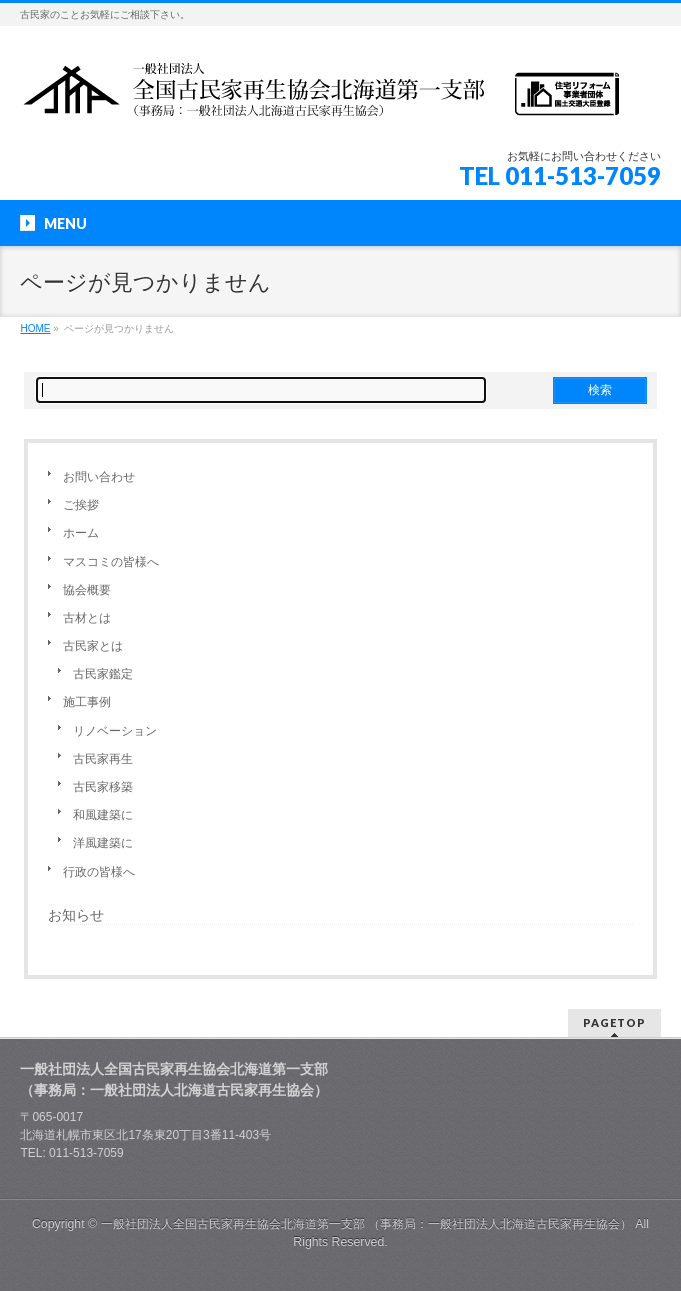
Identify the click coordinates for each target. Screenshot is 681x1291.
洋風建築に (103, 843)
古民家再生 (103, 759)
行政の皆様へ (99, 872)
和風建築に (103, 815)
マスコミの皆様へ (111, 562)
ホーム (81, 533)
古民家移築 (103, 787)
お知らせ (76, 915)
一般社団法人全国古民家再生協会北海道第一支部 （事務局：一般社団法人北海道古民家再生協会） (366, 1224)
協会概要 (87, 590)
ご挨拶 (81, 505)
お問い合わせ (99, 477)
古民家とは (93, 646)
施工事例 (87, 702)
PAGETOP (614, 1022)
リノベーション (115, 731)
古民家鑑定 (103, 674)
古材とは (87, 618)
